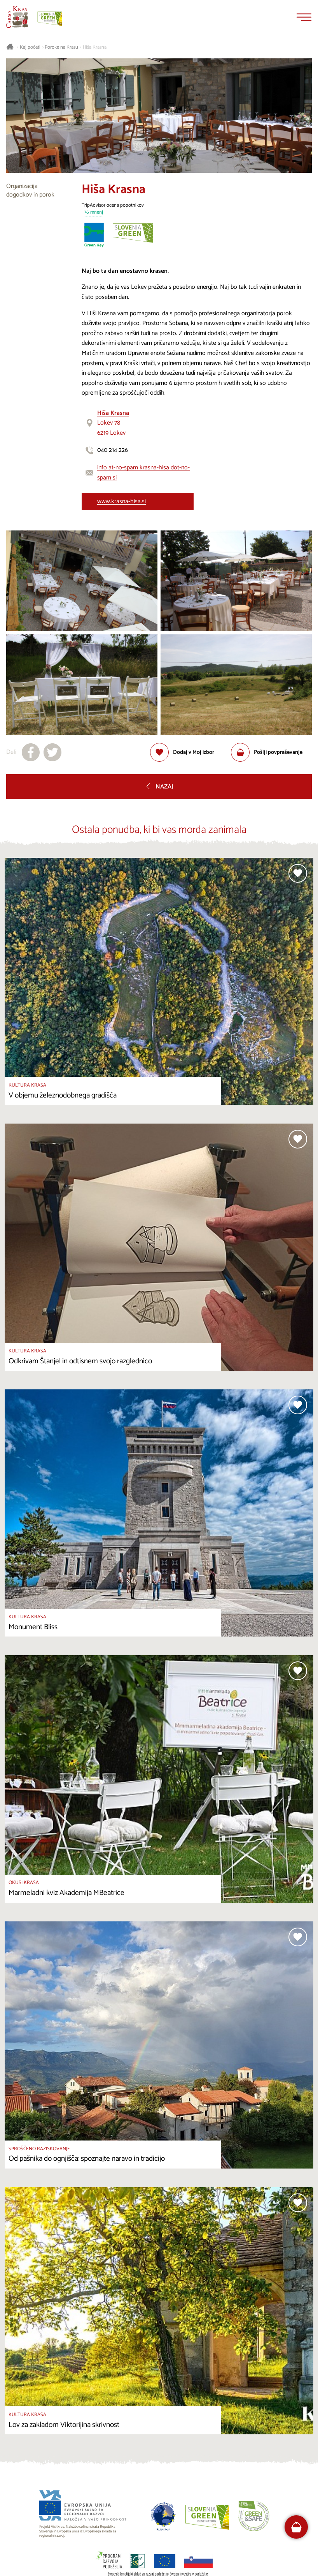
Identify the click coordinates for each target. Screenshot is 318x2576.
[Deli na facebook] (30, 752)
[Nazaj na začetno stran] (17, 17)
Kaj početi (30, 47)
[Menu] (304, 17)
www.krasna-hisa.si (121, 501)
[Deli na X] (52, 752)
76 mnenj (93, 212)
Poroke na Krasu (61, 47)
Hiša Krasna (95, 47)
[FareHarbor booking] (296, 2527)
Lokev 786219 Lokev (113, 423)
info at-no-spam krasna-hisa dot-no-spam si (143, 472)
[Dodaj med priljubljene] (182, 752)
